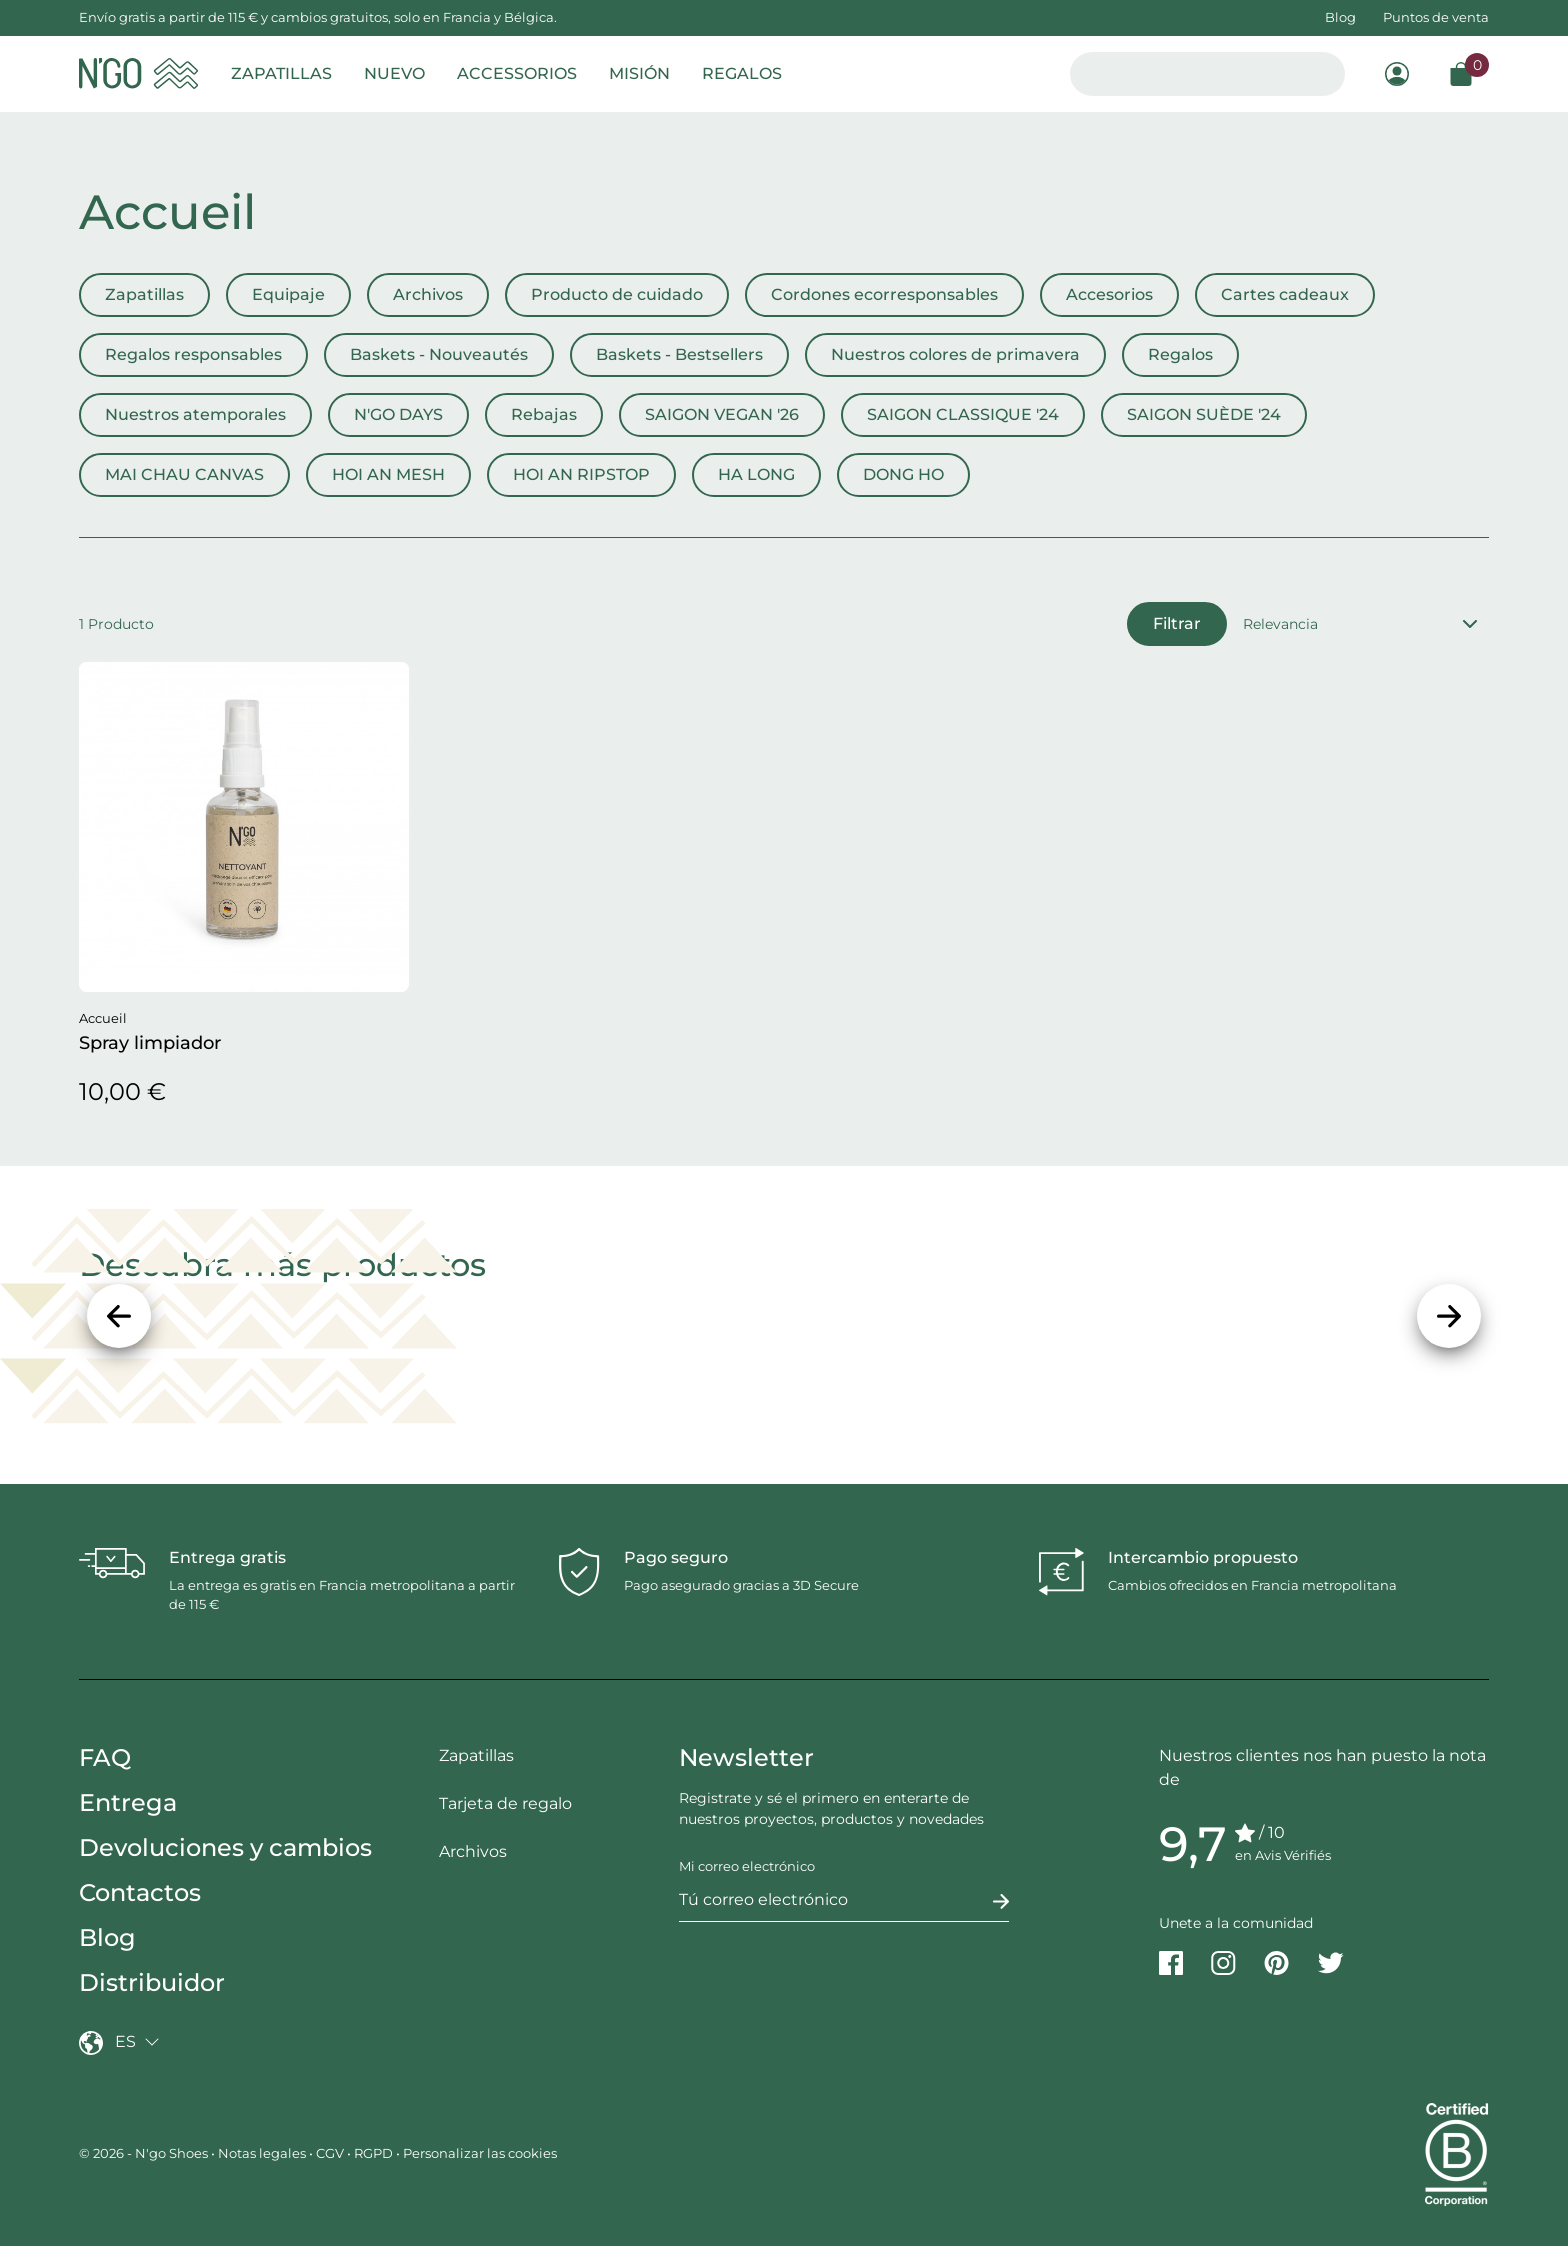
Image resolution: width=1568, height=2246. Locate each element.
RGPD (373, 2153)
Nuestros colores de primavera (955, 354)
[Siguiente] (1449, 1316)
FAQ (105, 1757)
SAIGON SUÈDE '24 (1204, 414)
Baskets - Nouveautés (439, 354)
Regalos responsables (193, 354)
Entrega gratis (227, 1557)
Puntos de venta (1436, 17)
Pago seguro (676, 1557)
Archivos (428, 294)
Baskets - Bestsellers (679, 354)
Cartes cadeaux (1285, 294)
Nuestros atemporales (195, 414)
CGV (330, 2153)
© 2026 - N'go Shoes (145, 2153)
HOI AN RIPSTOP (581, 474)
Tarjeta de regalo (505, 1803)
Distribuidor (152, 1982)
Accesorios (1109, 294)
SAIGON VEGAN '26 (722, 414)
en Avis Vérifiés (1283, 1855)
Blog (1340, 17)
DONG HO (903, 474)
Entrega (128, 1802)
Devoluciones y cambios (225, 1847)
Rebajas (544, 414)
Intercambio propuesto (1203, 1557)
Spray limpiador (150, 1043)
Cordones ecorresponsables (884, 294)
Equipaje (288, 294)
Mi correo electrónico (747, 1866)
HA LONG (756, 474)
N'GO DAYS (398, 414)
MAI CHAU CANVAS (184, 474)
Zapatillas (144, 294)
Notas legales (262, 2153)
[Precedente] (119, 1316)
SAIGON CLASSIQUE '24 (963, 414)
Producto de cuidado (617, 294)
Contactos (140, 1892)
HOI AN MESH (388, 474)
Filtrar (1177, 623)
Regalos (1180, 354)
